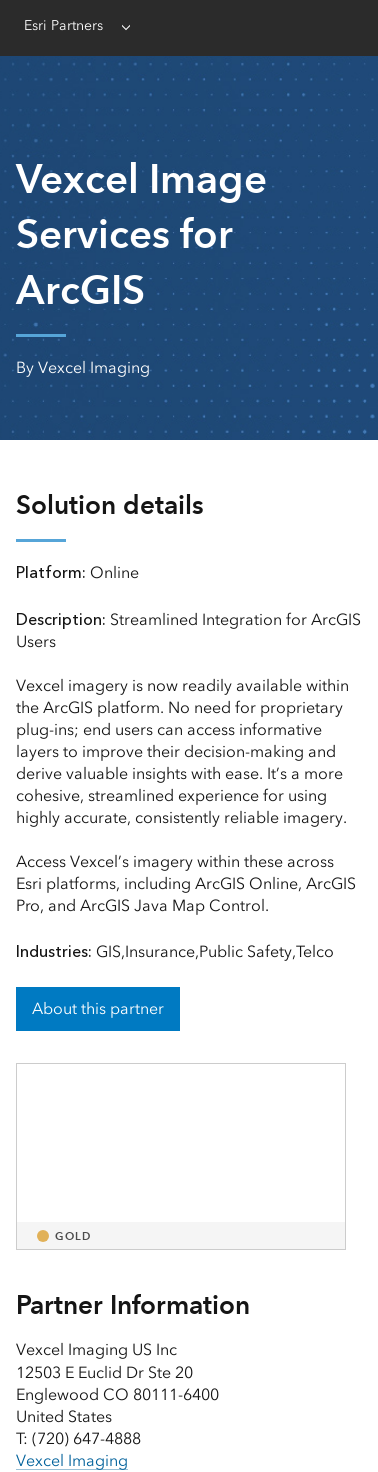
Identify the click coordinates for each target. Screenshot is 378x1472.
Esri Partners (63, 25)
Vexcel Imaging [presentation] (72, 1460)
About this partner (98, 1008)
